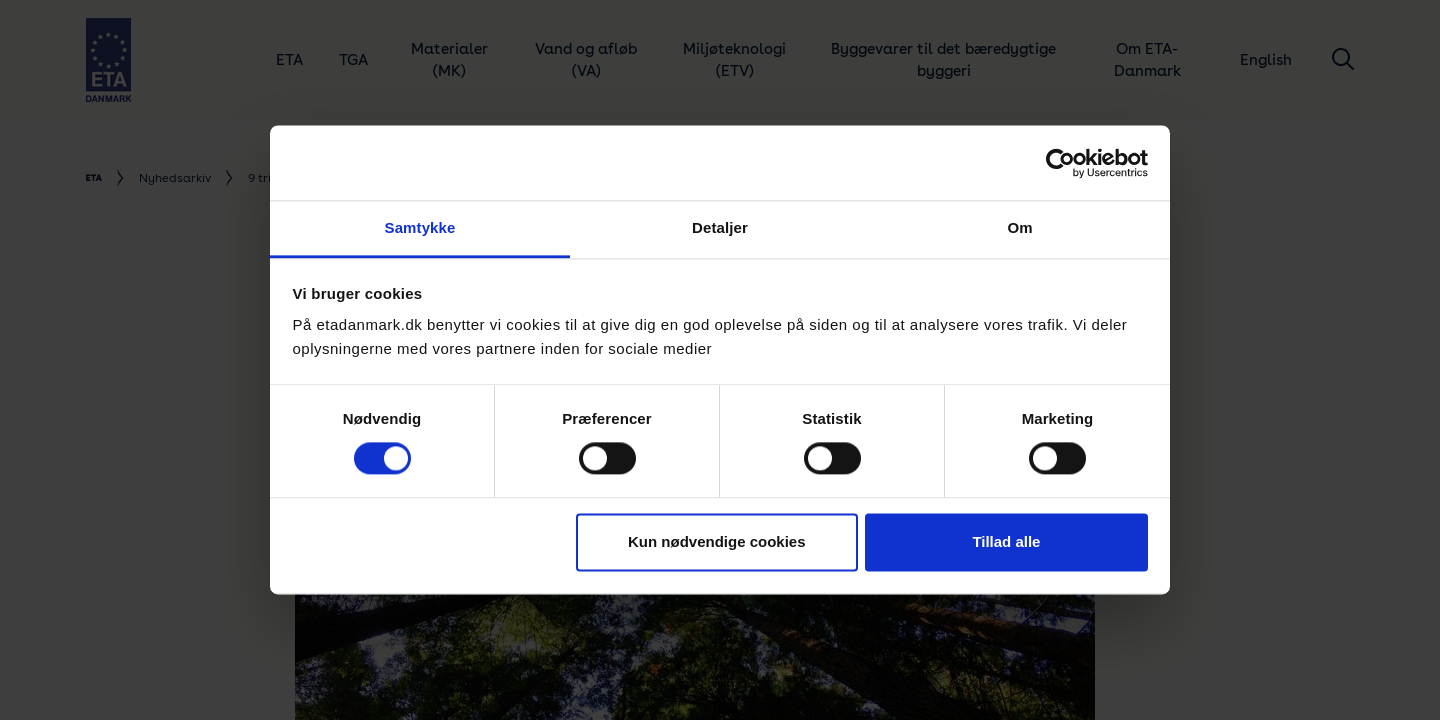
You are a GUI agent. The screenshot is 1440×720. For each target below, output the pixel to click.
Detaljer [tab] (720, 227)
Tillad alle (1006, 541)
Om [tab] (1019, 227)
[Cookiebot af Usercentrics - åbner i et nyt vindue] (1060, 163)
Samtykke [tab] (420, 227)
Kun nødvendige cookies (717, 541)
